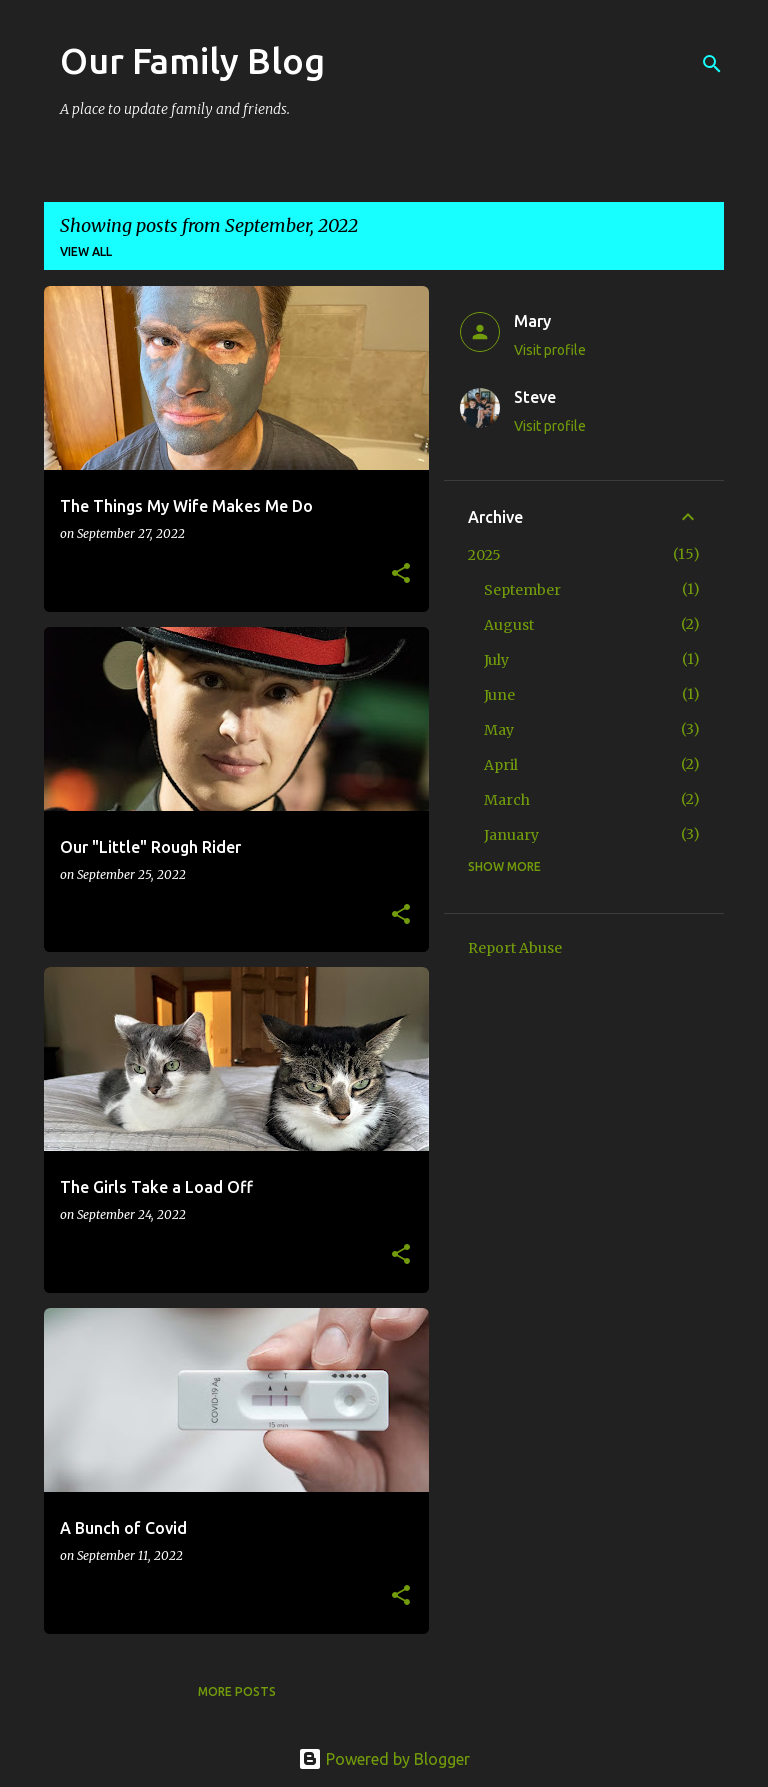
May (499, 730)
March (507, 800)
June (499, 695)
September (522, 590)
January (511, 835)
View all (86, 251)
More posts (237, 1691)
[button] (401, 574)
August (509, 625)
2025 (484, 555)
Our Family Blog (192, 60)
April (501, 765)
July (496, 660)
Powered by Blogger (384, 1759)
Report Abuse (515, 948)
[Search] (712, 64)
